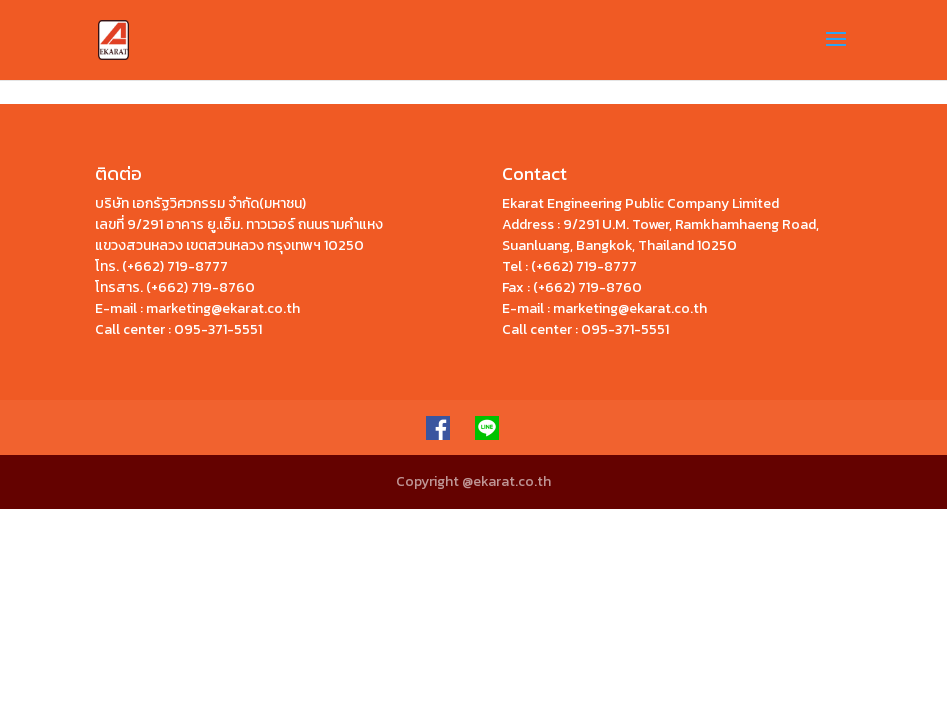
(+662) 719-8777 (175, 266)
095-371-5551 (218, 329)
